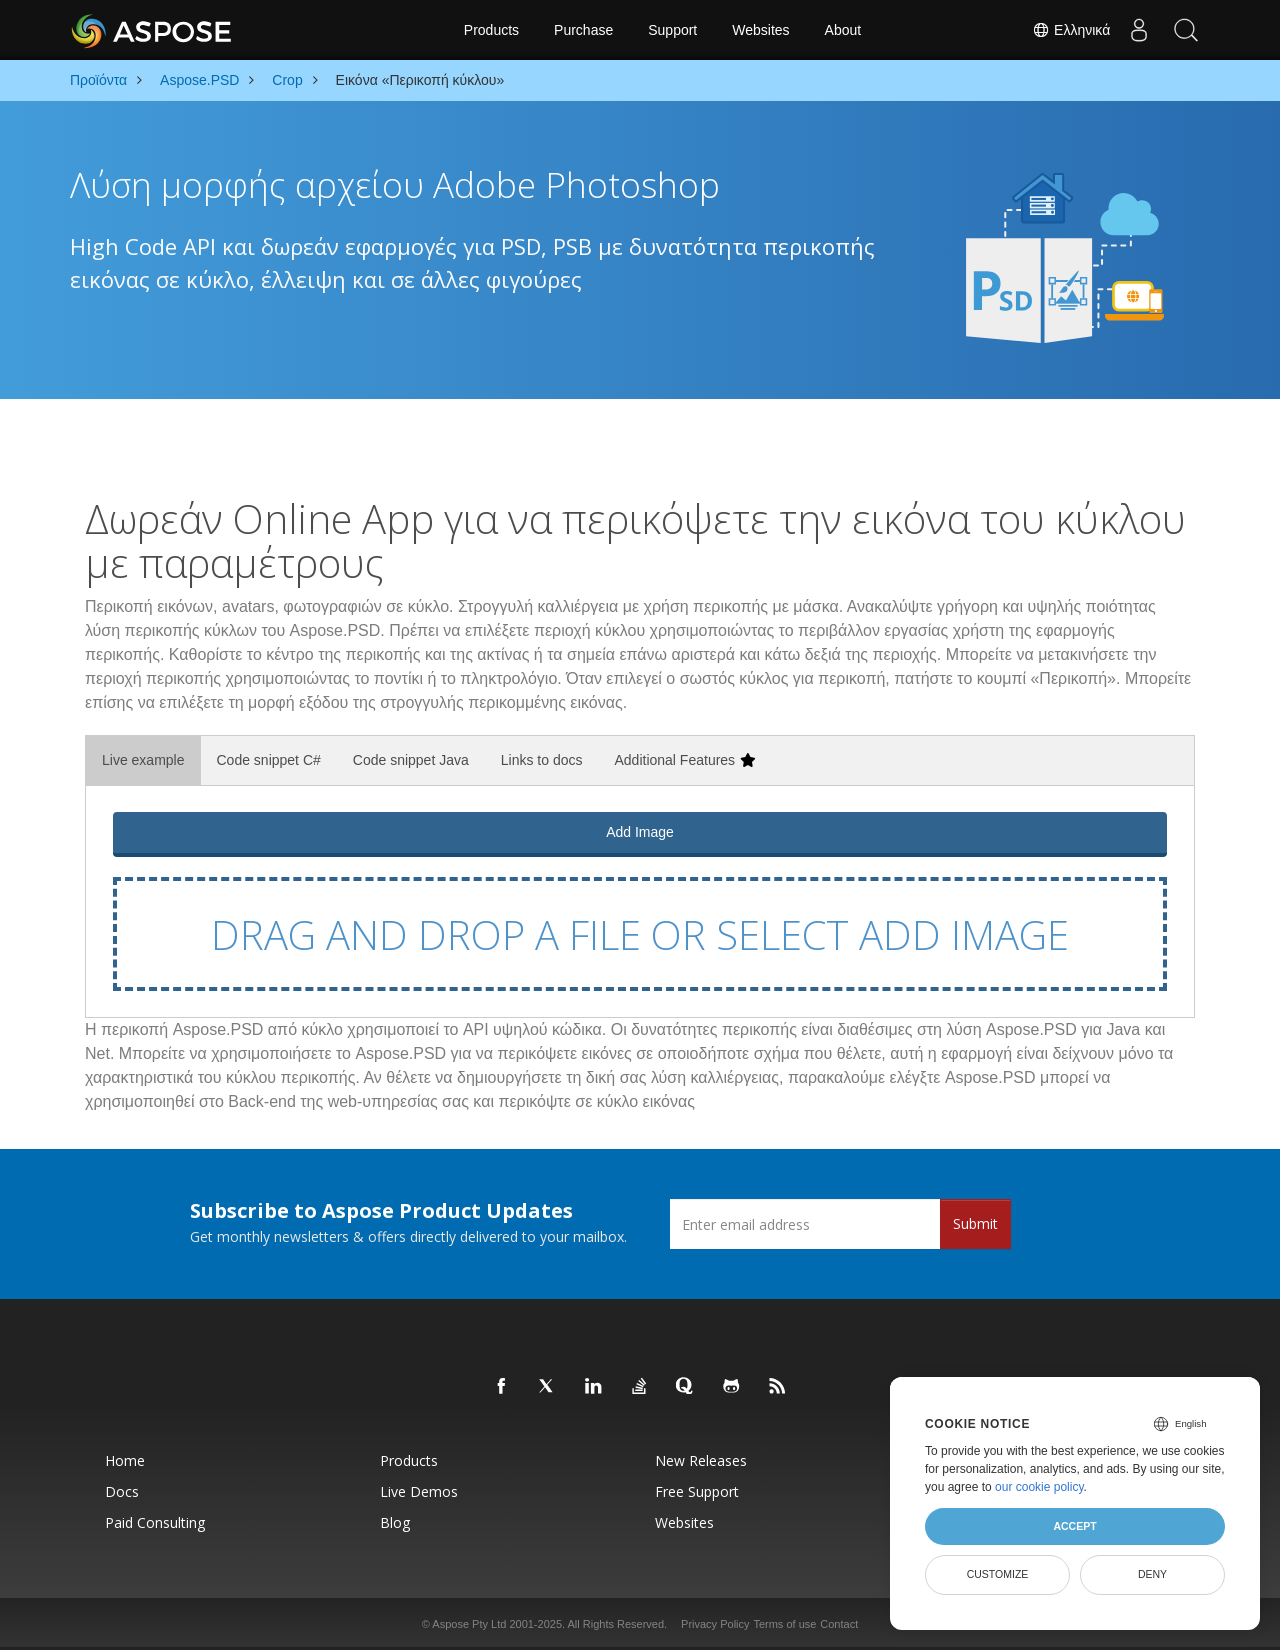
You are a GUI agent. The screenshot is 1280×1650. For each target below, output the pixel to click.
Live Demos (419, 1491)
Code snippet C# (269, 760)
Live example (143, 760)
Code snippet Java (411, 760)
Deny (1152, 1574)
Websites (760, 30)
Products (491, 30)
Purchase (583, 30)
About (843, 30)
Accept (1074, 1526)
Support (672, 30)
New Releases (701, 1460)
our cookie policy (1039, 1487)
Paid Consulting (155, 1522)
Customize (998, 1574)
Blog (395, 1522)
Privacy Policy (715, 1624)
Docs (122, 1491)
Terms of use (784, 1624)
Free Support (697, 1491)
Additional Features (684, 760)
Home (125, 1460)
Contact (839, 1624)
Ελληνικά (1066, 30)
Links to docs (542, 760)
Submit (975, 1223)
